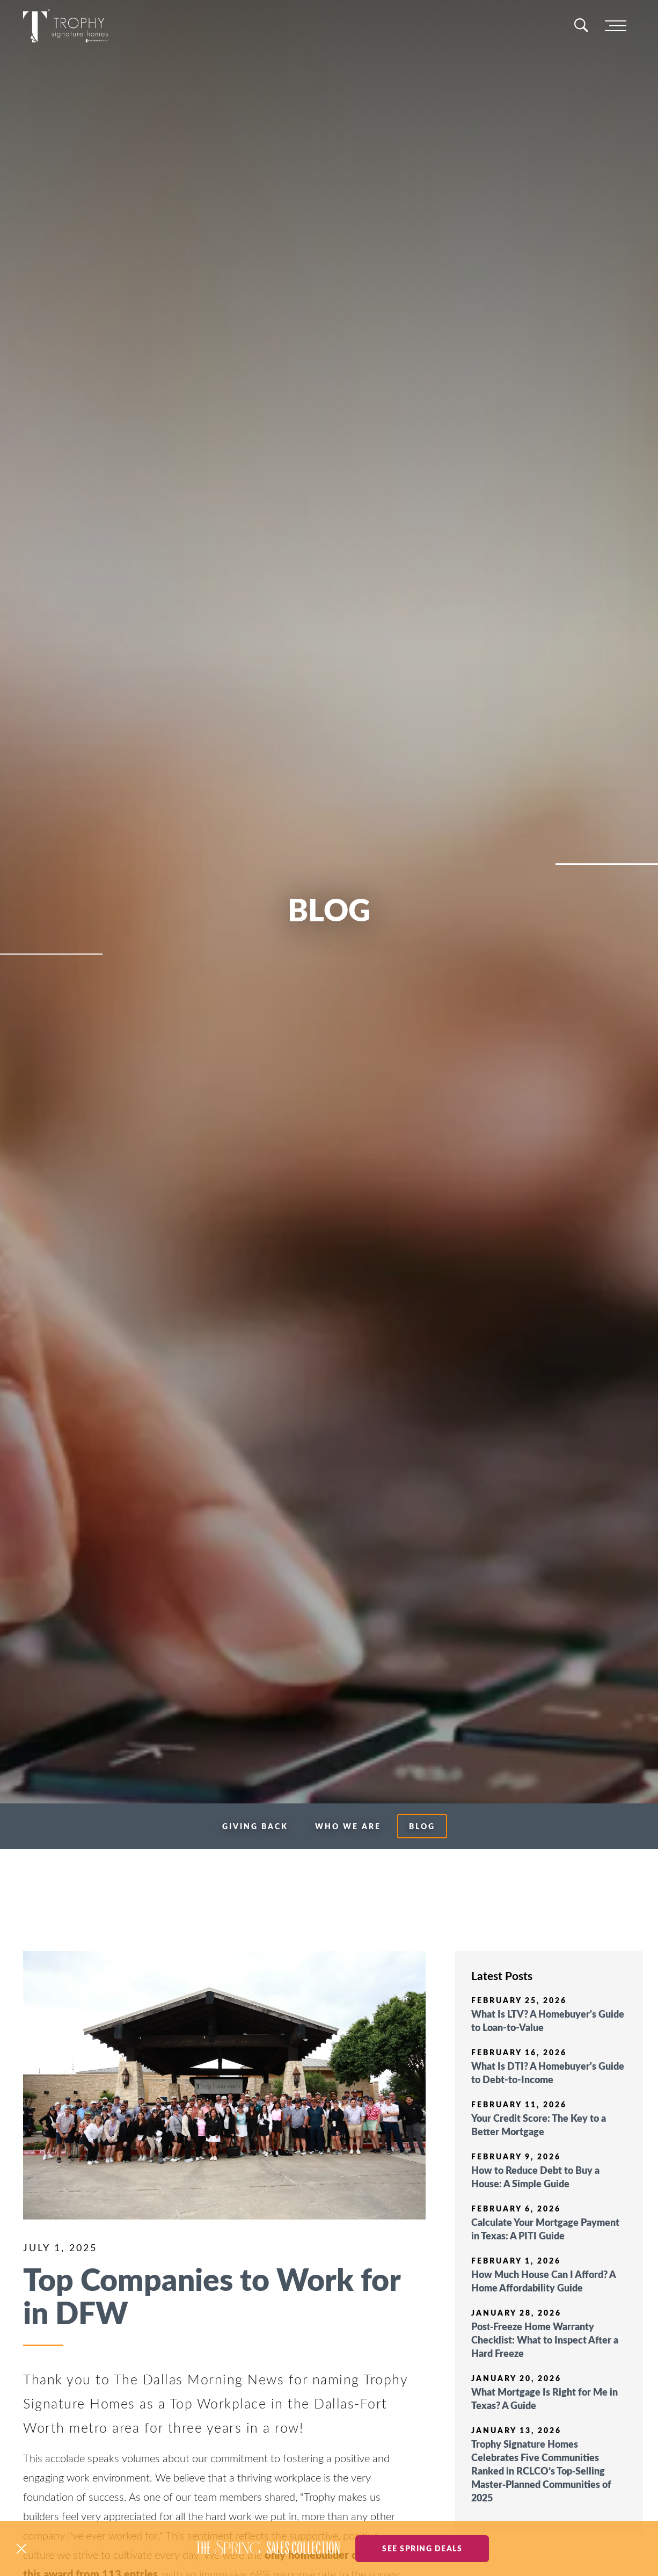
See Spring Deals (422, 2548)
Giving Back (255, 1826)
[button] (21, 2548)
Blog (422, 1826)
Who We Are (348, 1826)
